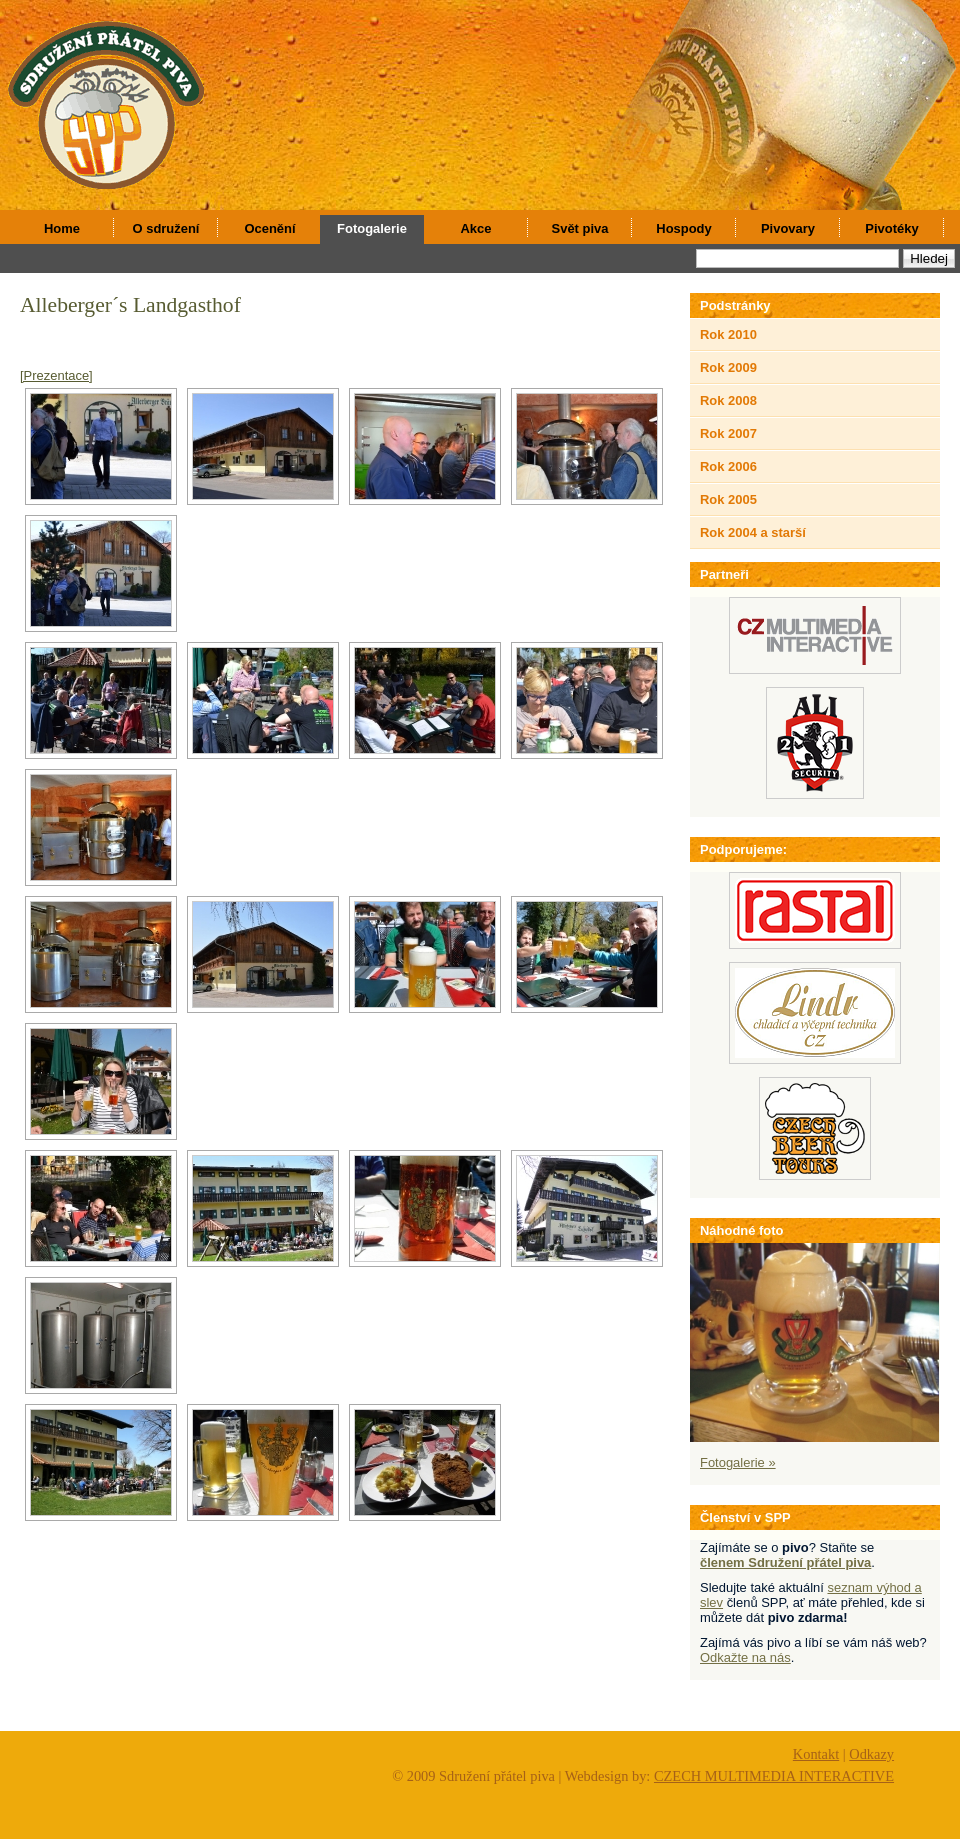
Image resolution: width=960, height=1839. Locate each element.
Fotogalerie (372, 228)
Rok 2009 (728, 367)
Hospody (683, 228)
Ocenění (269, 228)
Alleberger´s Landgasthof (130, 305)
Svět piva (580, 228)
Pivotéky (891, 228)
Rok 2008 (728, 400)
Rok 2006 (728, 466)
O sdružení (166, 228)
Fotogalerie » (738, 1462)
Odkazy (871, 1754)
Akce (476, 228)
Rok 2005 (728, 499)
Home (62, 228)
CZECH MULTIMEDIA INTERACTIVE (774, 1776)
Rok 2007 (728, 433)
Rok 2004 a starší (753, 532)
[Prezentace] (56, 375)
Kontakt (816, 1754)
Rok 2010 (728, 334)
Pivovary (788, 228)
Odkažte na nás (745, 1657)
